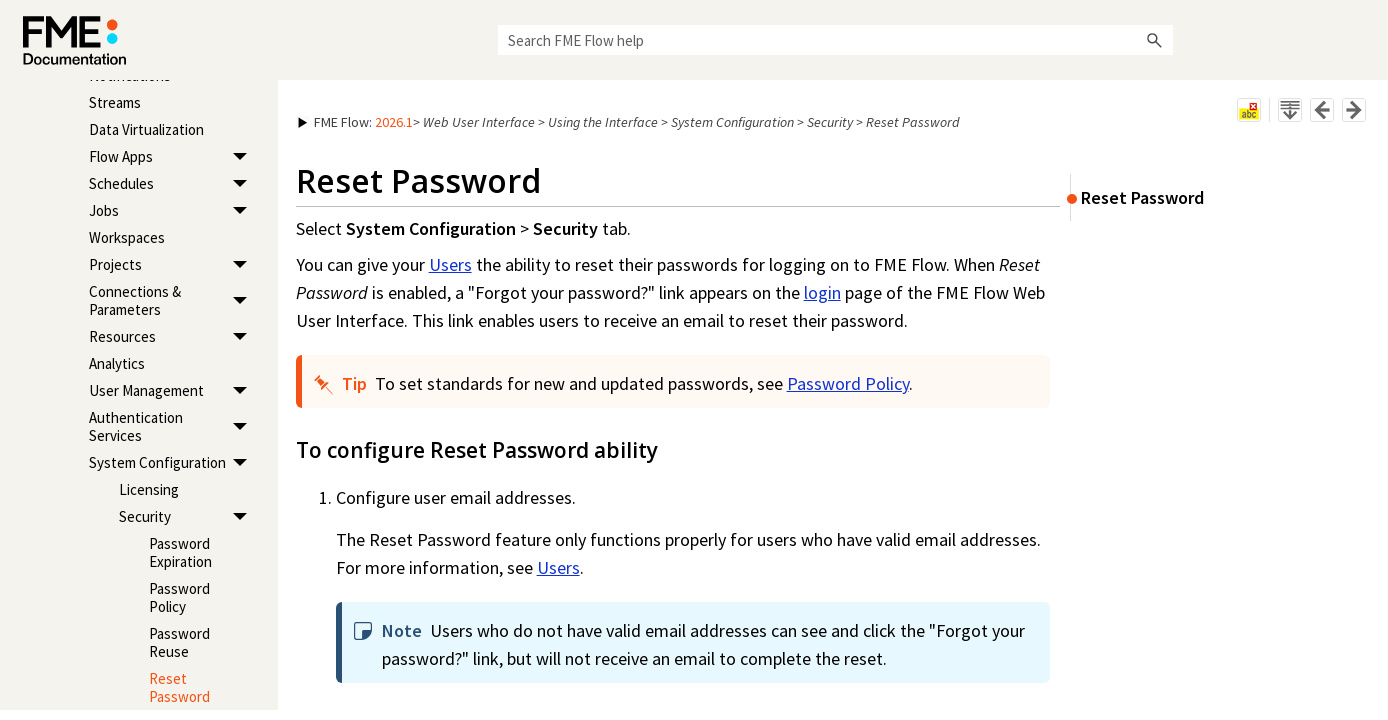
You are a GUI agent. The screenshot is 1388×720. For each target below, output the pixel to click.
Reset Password (179, 687)
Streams (115, 102)
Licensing (149, 489)
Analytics (117, 363)
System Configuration (173, 463)
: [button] (355, 122)
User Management (173, 391)
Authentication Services (173, 427)
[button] (1155, 40)
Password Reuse (179, 642)
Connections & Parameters (173, 301)
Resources (173, 337)
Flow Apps (173, 157)
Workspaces (127, 237)
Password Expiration (180, 552)
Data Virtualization (146, 129)
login (822, 292)
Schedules (173, 184)
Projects (173, 265)
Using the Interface (603, 122)
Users (450, 264)
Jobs (173, 211)
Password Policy (179, 597)
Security (188, 517)
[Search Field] (835, 40)
